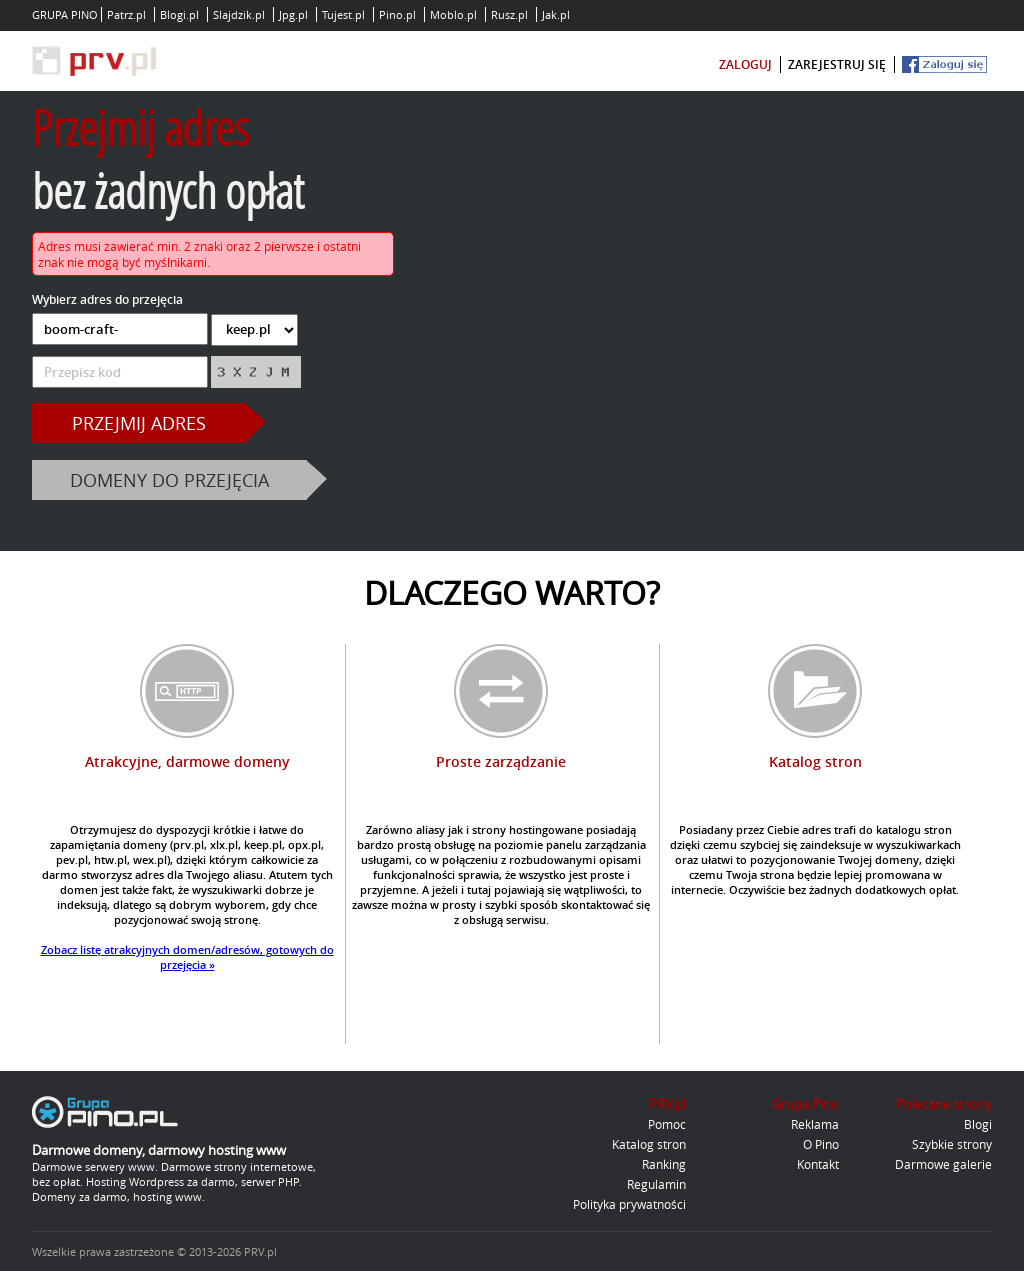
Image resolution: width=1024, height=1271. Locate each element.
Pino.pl (397, 14)
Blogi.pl (179, 14)
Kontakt (818, 1164)
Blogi (978, 1124)
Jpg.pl (293, 14)
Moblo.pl (453, 14)
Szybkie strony (952, 1144)
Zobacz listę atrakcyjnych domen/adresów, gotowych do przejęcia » (187, 957)
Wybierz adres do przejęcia (107, 299)
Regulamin (656, 1184)
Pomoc (667, 1124)
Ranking (664, 1164)
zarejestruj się (837, 64)
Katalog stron (649, 1144)
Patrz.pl (126, 14)
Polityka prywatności (629, 1204)
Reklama (815, 1124)
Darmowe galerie (943, 1164)
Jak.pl (556, 14)
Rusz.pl (509, 14)
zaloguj (745, 64)
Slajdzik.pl (239, 14)
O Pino (821, 1144)
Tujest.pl (343, 14)
